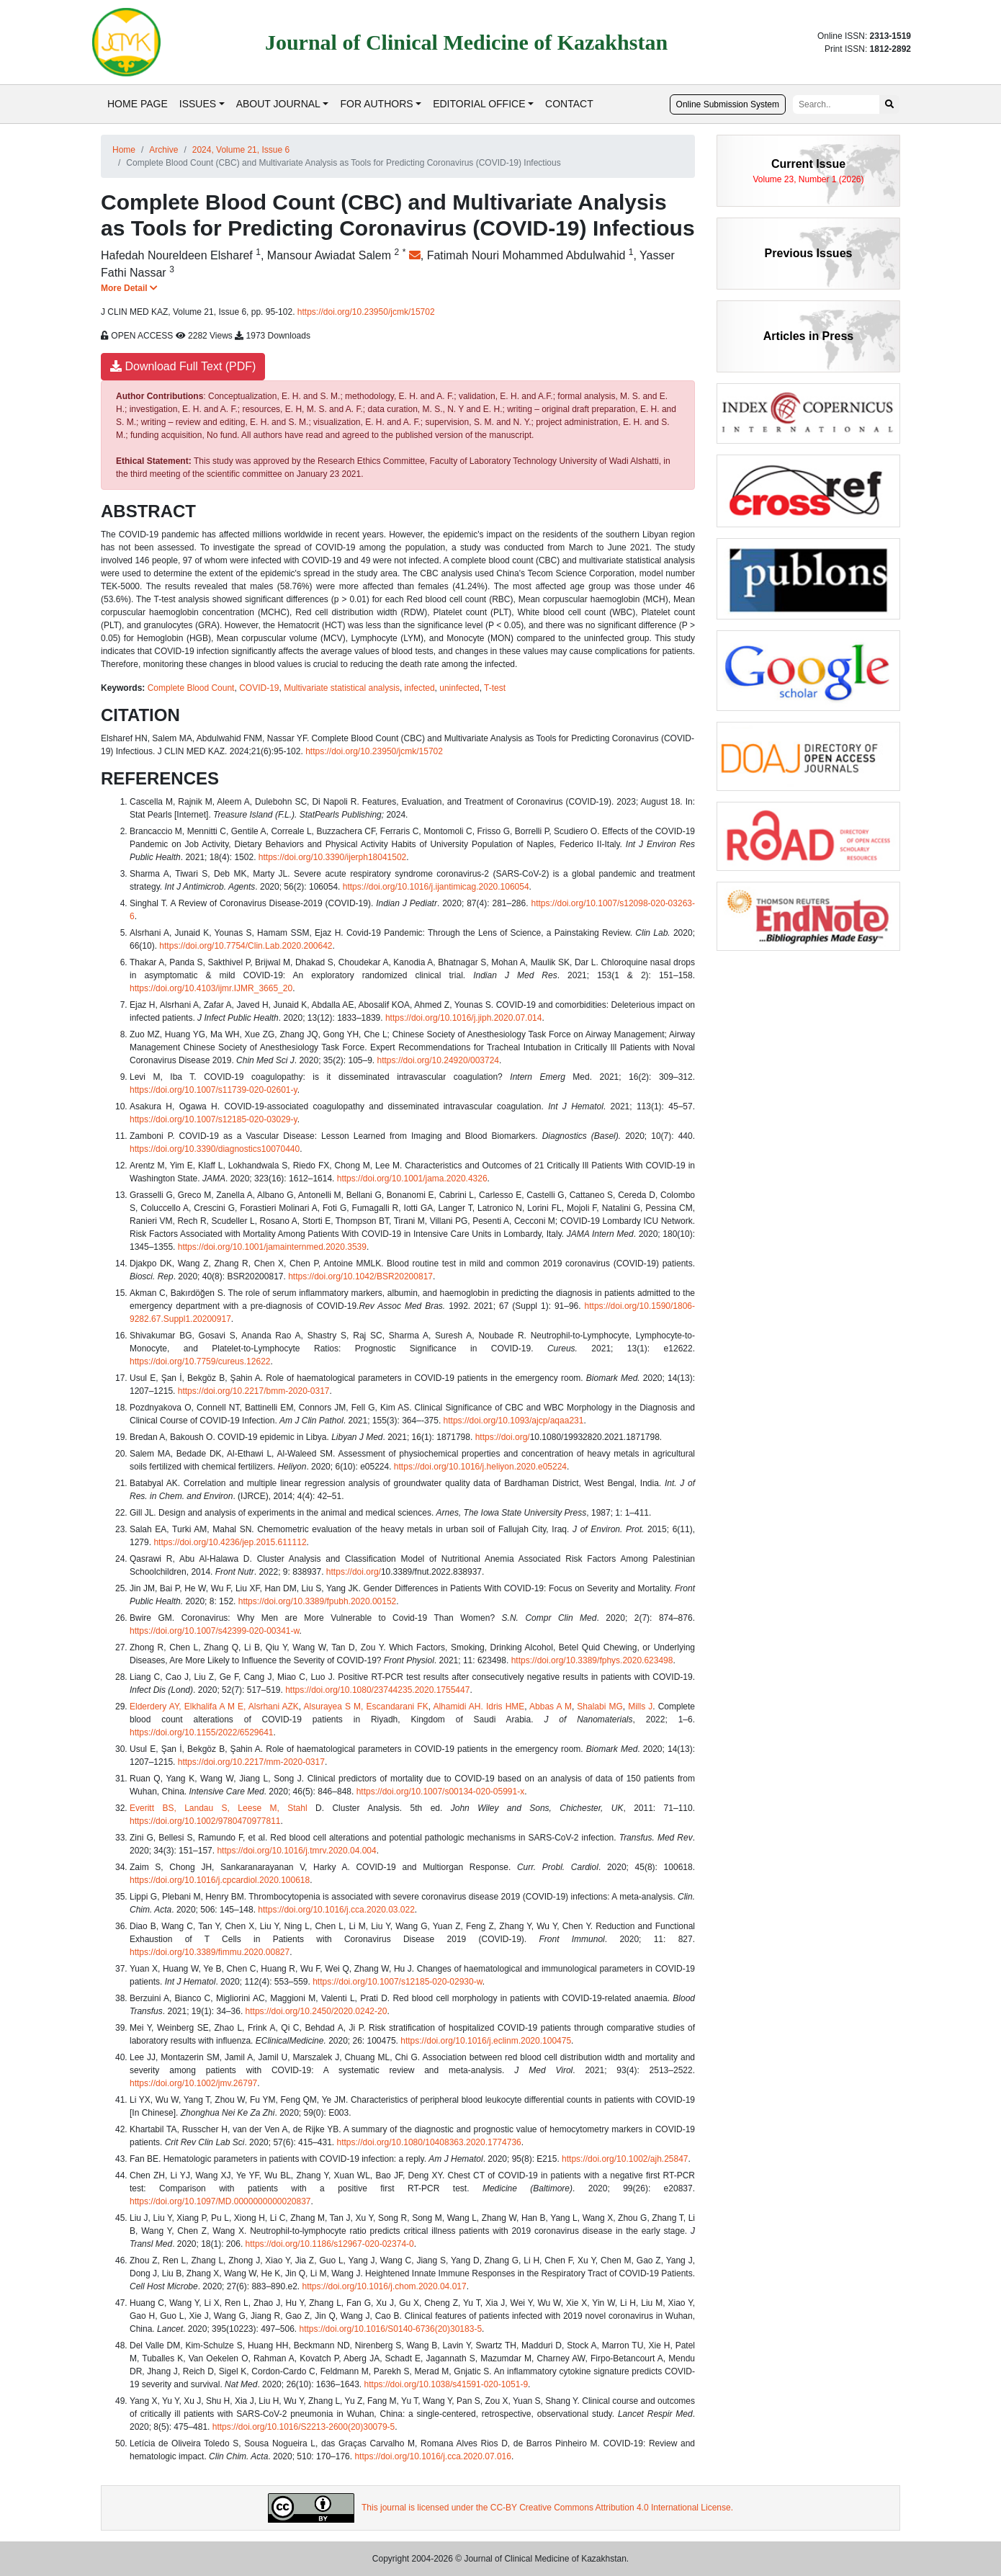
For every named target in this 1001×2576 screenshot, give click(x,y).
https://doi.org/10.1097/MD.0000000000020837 (220, 2201)
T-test (495, 688)
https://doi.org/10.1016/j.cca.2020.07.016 (432, 2456)
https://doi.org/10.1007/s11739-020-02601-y (213, 1090)
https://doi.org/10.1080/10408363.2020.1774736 (429, 2142)
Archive (163, 150)
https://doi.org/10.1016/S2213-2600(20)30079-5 (303, 2427)
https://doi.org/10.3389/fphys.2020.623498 (592, 1660)
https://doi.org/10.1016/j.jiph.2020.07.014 (463, 1018)
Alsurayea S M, (334, 1706)
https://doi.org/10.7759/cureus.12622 (200, 1361)
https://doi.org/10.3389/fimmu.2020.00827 (209, 1952)
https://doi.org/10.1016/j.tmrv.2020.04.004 (296, 1851)
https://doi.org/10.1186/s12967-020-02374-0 (330, 2244)
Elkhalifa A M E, (215, 1706)
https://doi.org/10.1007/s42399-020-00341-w (215, 1631)
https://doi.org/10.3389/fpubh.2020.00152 (317, 1601)
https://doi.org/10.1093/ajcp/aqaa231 (514, 1421)
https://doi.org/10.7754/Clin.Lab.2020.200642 (245, 946)
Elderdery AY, (155, 1706)
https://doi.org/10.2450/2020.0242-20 (316, 2011)
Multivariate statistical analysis (342, 688)
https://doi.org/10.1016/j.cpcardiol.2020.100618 (220, 1880)
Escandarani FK (397, 1706)
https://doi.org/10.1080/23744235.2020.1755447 (377, 1690)
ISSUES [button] (197, 103)
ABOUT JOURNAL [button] (278, 103)
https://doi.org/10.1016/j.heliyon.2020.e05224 (480, 1467)
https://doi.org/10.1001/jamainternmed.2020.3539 (272, 1247)
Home (123, 150)
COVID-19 (259, 688)
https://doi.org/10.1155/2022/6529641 (202, 1732)
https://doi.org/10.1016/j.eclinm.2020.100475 (485, 2041)
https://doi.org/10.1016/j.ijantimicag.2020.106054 (436, 887)
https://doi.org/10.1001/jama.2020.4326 (412, 1178)
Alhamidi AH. (457, 1706)
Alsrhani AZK (273, 1706)
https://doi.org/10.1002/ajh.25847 (625, 2159)
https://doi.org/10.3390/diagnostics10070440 (215, 1149)
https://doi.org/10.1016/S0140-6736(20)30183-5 (391, 2329)
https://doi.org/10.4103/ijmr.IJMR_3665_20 (211, 988)
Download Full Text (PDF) (183, 366)
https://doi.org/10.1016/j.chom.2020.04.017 (384, 2286)
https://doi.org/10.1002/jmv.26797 (193, 2083)
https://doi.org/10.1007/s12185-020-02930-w (397, 1982)
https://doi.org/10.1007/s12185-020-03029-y (213, 1119)
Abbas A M (550, 1706)
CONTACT (569, 103)
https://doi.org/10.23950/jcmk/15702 (366, 312)
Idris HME (505, 1706)
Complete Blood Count (191, 688)
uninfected (459, 688)
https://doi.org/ (502, 1437)
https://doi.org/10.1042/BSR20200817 (360, 1276)
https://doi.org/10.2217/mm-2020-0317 (251, 1762)
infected (420, 688)
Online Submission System (727, 104)
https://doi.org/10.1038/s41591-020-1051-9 (446, 2384)
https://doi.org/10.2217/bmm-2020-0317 (254, 1391)
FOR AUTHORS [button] (376, 103)
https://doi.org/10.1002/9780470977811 (205, 1821)
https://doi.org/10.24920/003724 (438, 1060)
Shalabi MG (599, 1706)
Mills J (640, 1706)
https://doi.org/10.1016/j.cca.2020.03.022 (336, 1910)
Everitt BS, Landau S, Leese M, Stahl (219, 1808)
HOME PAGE (137, 103)
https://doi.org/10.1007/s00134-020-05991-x (440, 1791)
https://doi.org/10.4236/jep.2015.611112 (229, 1542)
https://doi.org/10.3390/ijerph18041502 (333, 857)
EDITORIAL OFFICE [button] (479, 103)
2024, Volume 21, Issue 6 (240, 150)
